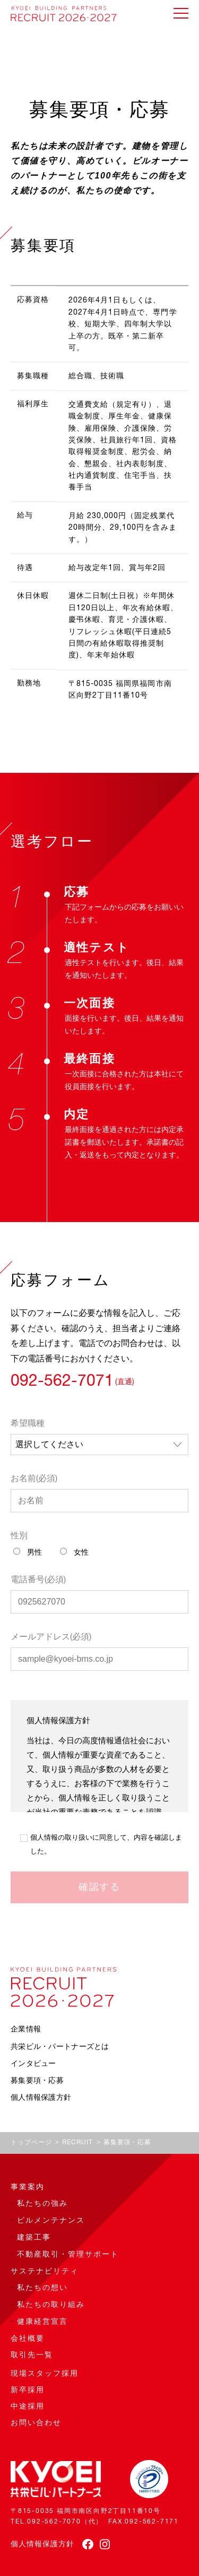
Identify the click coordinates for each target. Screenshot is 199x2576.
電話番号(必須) (38, 1580)
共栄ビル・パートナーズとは (60, 2046)
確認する (99, 1887)
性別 (19, 1536)
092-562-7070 (54, 2522)
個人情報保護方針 (41, 2097)
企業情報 (26, 2029)
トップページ (31, 2143)
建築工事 (34, 2237)
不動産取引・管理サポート (68, 2254)
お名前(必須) (34, 1479)
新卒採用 (28, 2390)
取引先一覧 (32, 2355)
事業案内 (28, 2187)
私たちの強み (42, 2203)
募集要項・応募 (37, 2080)
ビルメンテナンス (51, 2220)
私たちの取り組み (51, 2304)
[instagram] (102, 2544)
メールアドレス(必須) (51, 1637)
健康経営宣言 (42, 2321)
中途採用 (28, 2406)
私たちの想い (42, 2288)
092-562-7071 (72, 1381)
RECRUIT (77, 2143)
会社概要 (28, 2338)
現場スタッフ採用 (45, 2373)
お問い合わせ (36, 2423)
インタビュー (33, 2063)
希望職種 (28, 1424)
